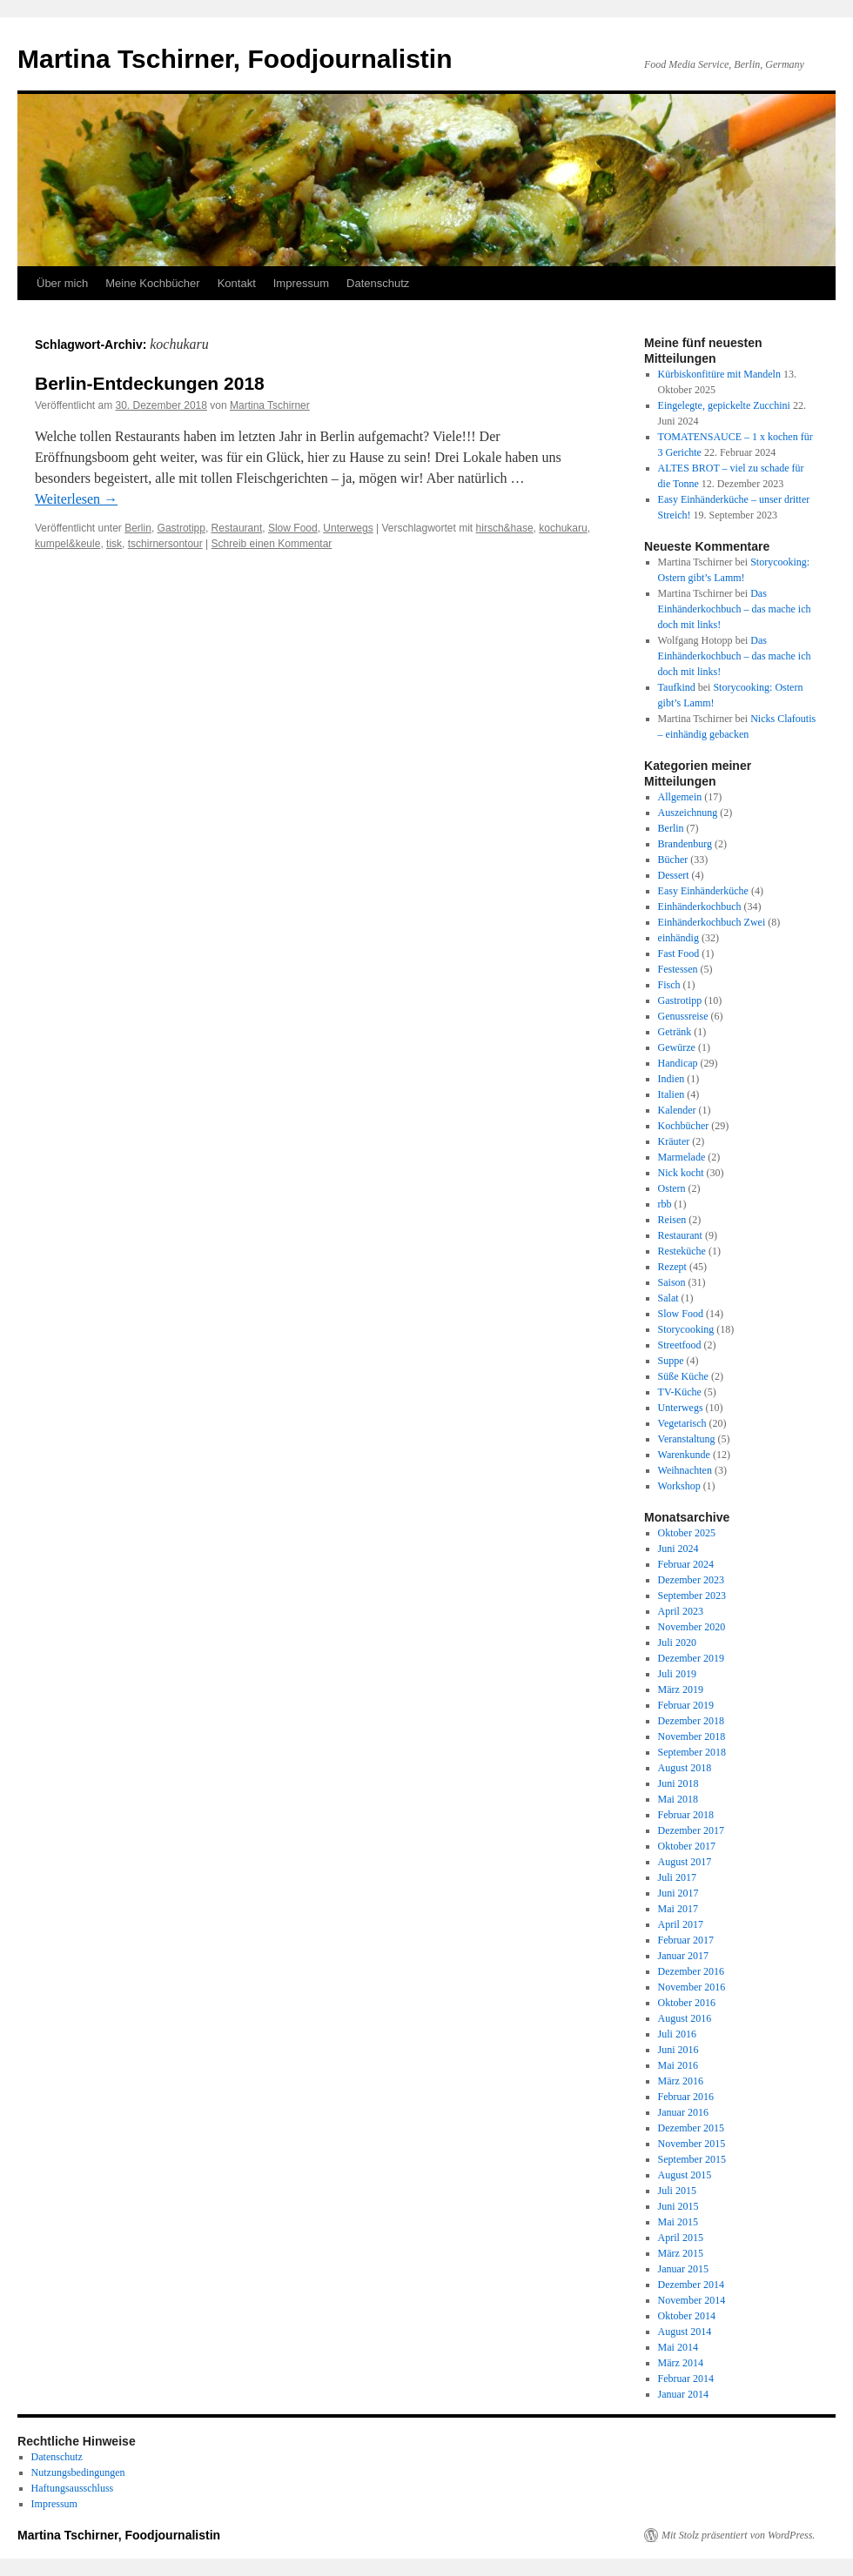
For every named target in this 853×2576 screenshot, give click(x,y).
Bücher (673, 859)
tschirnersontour (165, 544)
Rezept (672, 1267)
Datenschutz (377, 283)
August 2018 (685, 1768)
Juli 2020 (677, 1642)
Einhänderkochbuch (700, 906)
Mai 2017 (678, 1909)
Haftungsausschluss (72, 2488)
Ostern (672, 1188)
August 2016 (685, 2018)
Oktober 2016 (686, 2003)
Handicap (678, 1063)
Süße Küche (683, 1376)
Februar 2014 (686, 2378)
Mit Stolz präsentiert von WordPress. (738, 2535)
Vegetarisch (682, 1423)
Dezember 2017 (691, 1830)
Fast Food (679, 953)
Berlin (137, 528)
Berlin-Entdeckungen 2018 (150, 383)
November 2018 (692, 1736)
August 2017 (685, 1862)
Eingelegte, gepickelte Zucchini (724, 405)
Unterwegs (348, 528)
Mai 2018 (678, 1799)
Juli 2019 (677, 1674)
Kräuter (674, 1141)
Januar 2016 (683, 2112)
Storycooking (686, 1329)
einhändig (678, 938)
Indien (671, 1079)
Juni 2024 (678, 1548)
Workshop (679, 1486)
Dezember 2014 (691, 2284)
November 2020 (692, 1627)
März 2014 (680, 2363)
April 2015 (680, 2237)
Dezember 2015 (691, 2128)
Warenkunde (684, 1455)
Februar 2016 (686, 2097)
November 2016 (692, 1987)
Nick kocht (681, 1173)
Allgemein (680, 797)
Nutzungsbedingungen (78, 2472)
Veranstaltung (686, 1439)
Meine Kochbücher (152, 283)
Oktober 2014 (686, 2316)
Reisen (672, 1220)
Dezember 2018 (691, 1721)
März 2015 (680, 2253)
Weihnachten (685, 1470)
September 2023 (692, 1595)
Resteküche (682, 1251)
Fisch (669, 985)
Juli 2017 (677, 1877)
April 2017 (680, 1924)
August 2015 (685, 2175)
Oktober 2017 (686, 1846)
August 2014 (685, 2331)
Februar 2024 (686, 1564)
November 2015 (692, 2144)
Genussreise (683, 1016)
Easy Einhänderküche (703, 891)
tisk (114, 544)
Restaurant (237, 528)
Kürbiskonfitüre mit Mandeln (719, 374)
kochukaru (563, 528)
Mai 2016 (678, 2065)
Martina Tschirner (270, 405)
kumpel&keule (67, 544)
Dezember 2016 (691, 1971)
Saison (672, 1282)
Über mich (62, 283)
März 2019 (680, 1689)
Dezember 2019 (691, 1658)
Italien (671, 1094)
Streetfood (680, 1345)
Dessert (673, 875)
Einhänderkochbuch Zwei (712, 922)
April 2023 (680, 1611)
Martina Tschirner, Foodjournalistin (235, 58)
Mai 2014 (678, 2347)
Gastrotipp (181, 528)
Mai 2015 (678, 2222)
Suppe (671, 1361)
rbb (665, 1204)
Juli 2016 (677, 2034)
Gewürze (676, 1047)
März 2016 (680, 2081)
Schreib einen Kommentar (272, 544)
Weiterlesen (76, 499)
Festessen (678, 969)
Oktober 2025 (686, 1533)
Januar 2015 (683, 2269)
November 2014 (692, 2300)
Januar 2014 (683, 2394)
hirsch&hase (505, 528)
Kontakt (237, 283)
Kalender (677, 1110)
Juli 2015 (677, 2191)
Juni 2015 (678, 2206)
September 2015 (692, 2159)
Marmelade (682, 1157)
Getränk (675, 1032)
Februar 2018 (686, 1815)
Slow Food (293, 528)
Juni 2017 (678, 1893)
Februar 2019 (686, 1705)
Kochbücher (683, 1126)
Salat (668, 1298)
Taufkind (676, 687)
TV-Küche (680, 1392)
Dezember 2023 (691, 1580)
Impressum (301, 283)
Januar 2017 (683, 1956)
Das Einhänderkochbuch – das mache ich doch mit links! (734, 609)
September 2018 (692, 1752)
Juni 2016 (678, 2050)
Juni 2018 (678, 1783)
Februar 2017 (686, 1940)
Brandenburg (685, 844)
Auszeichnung (688, 812)
